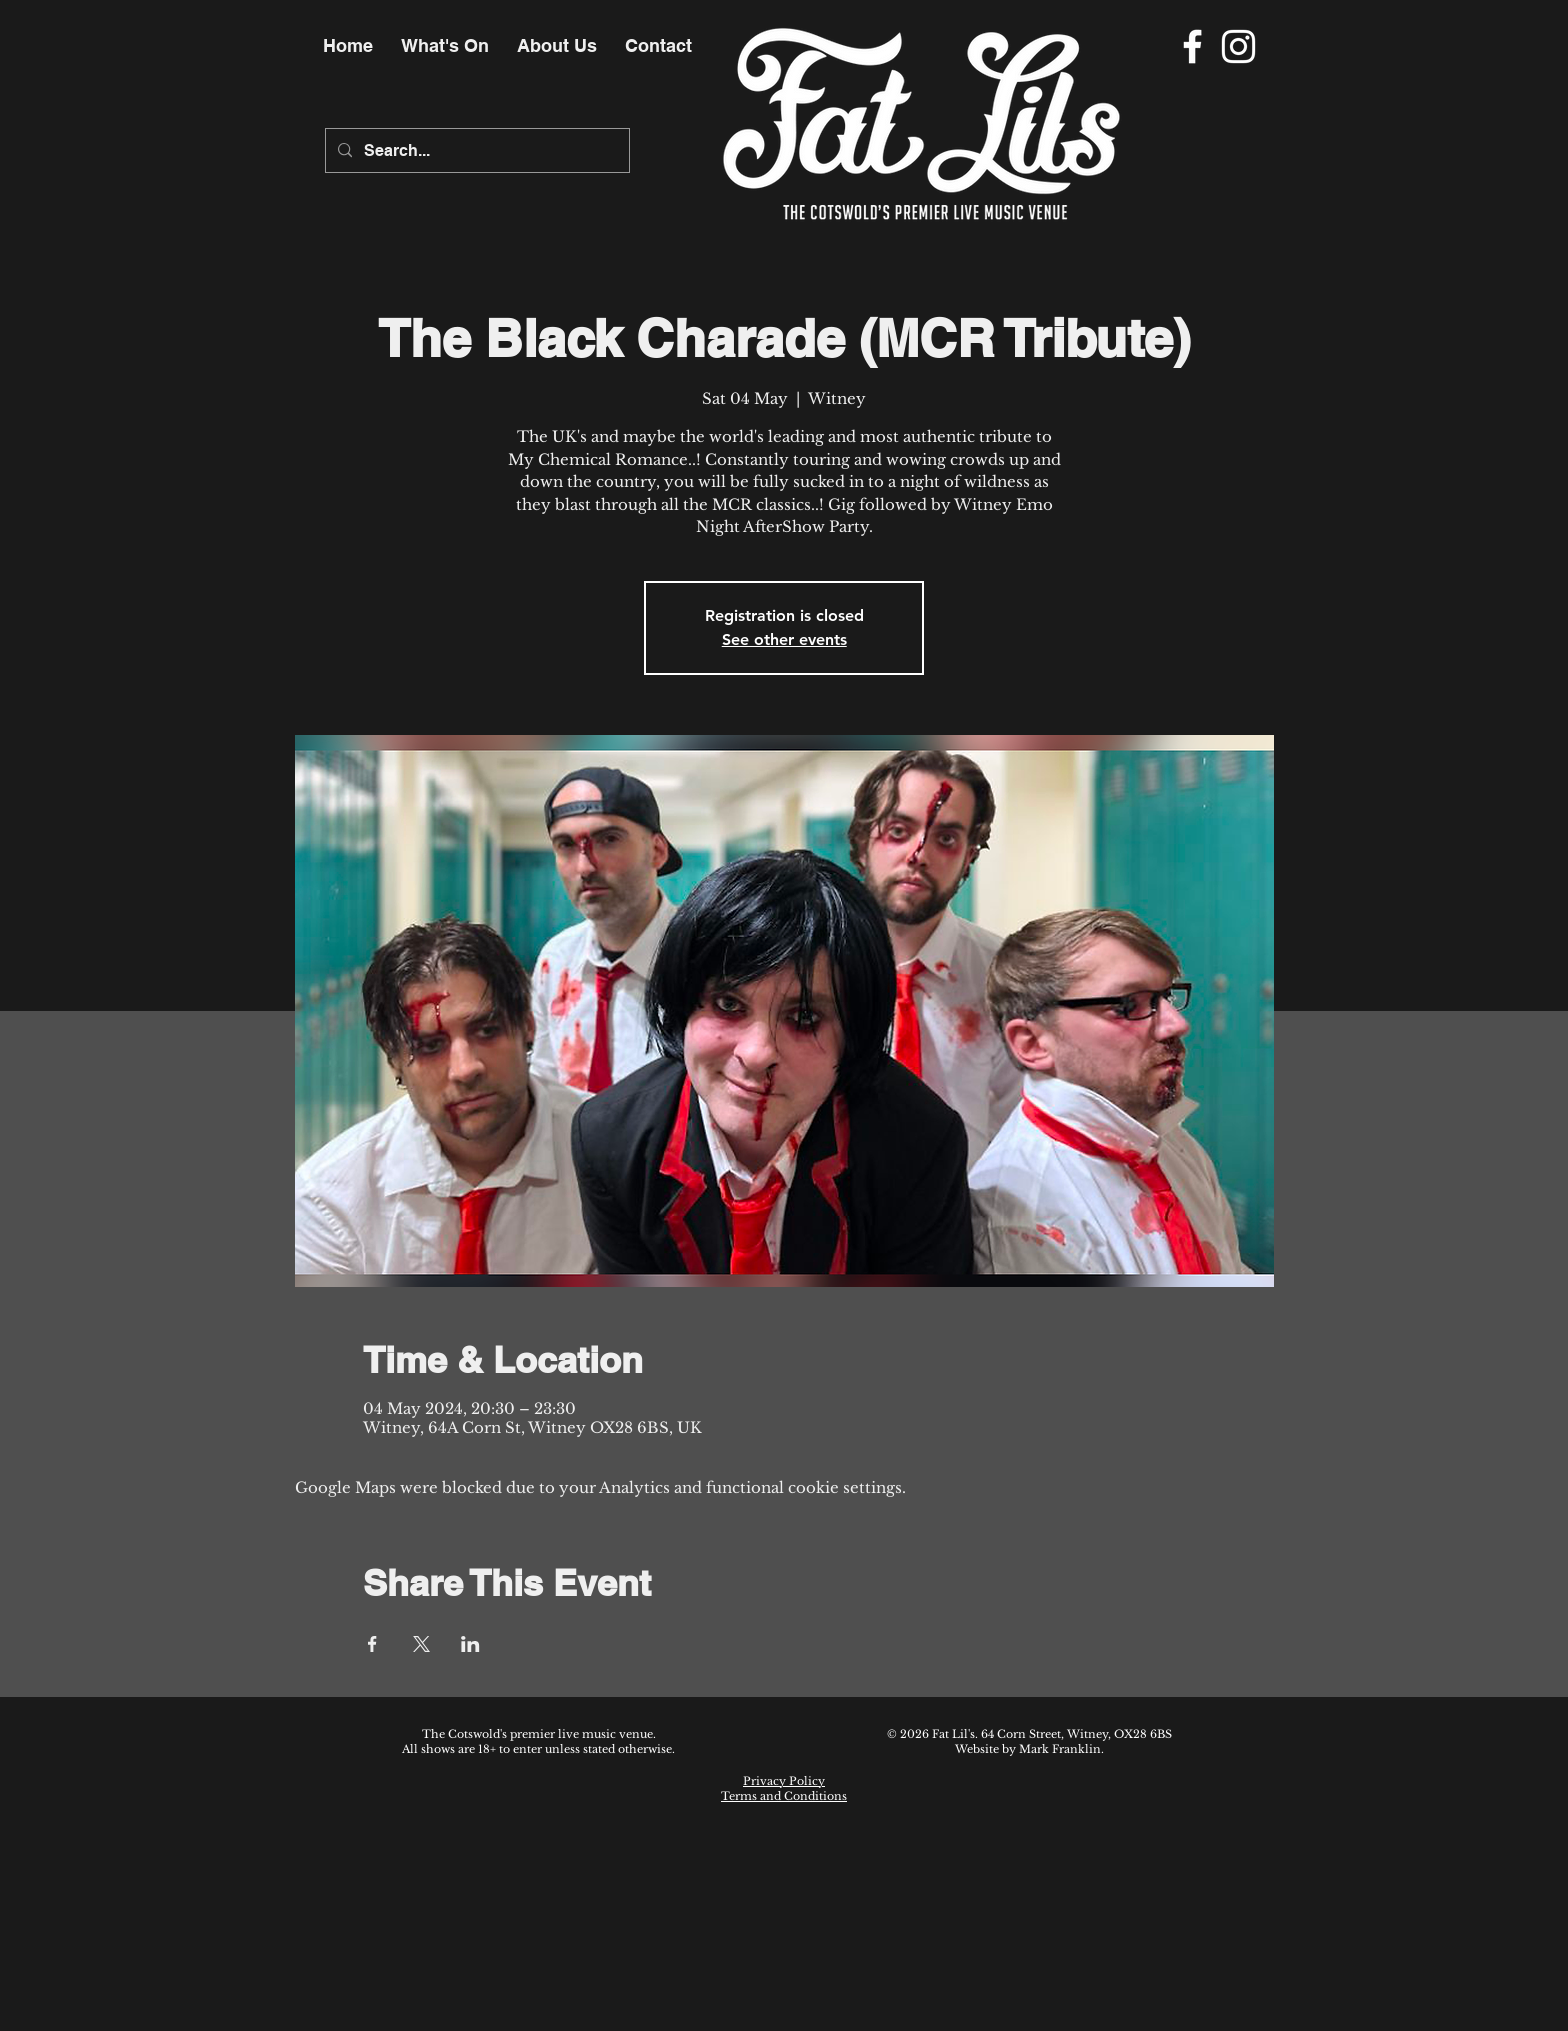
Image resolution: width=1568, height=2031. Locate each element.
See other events (784, 639)
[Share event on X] (421, 1644)
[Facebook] (1192, 46)
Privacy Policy (784, 1781)
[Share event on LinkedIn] (470, 1644)
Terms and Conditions (784, 1796)
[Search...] (475, 150)
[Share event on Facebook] (372, 1644)
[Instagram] (1238, 46)
